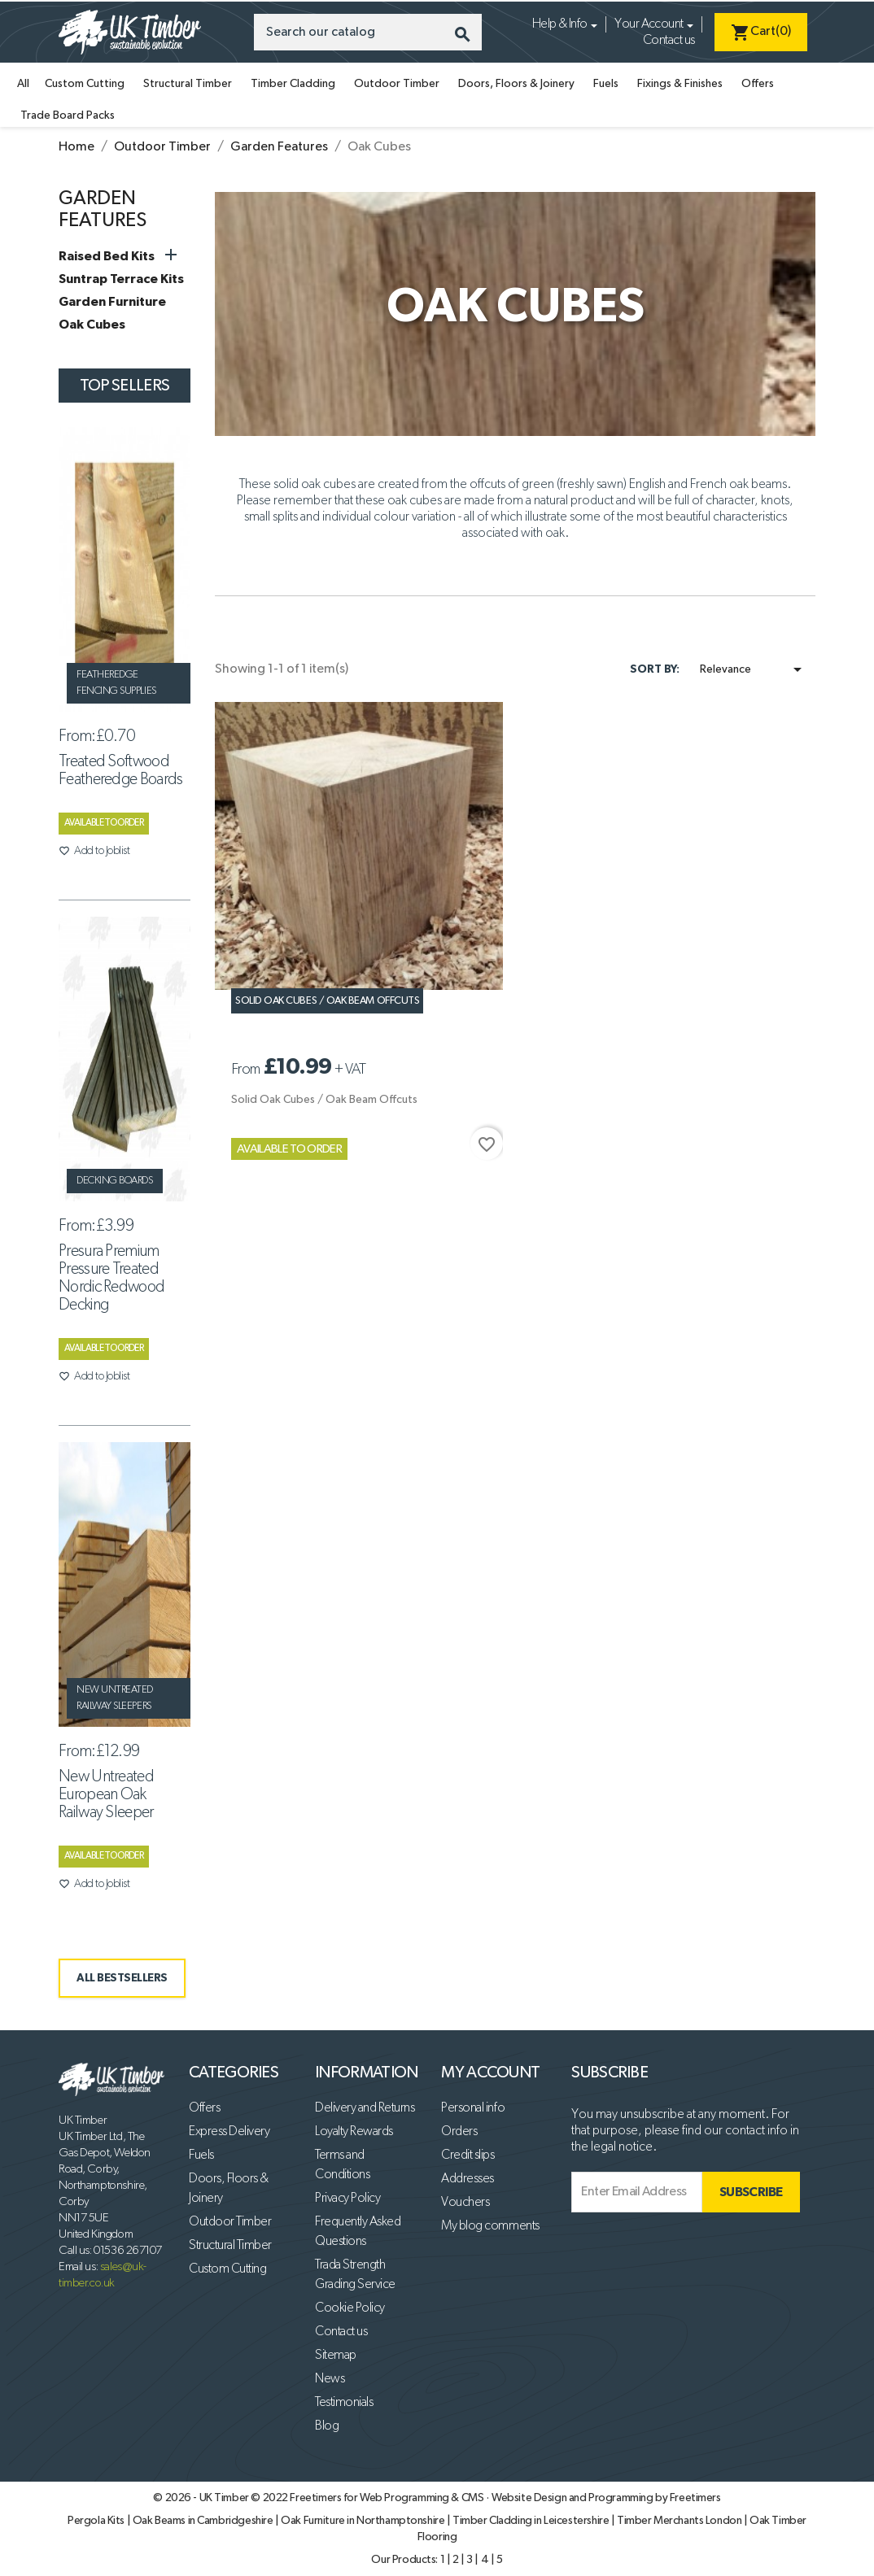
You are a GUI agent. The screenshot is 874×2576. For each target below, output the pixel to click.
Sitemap (335, 2355)
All (23, 83)
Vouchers (465, 2202)
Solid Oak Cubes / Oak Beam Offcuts (327, 1001)
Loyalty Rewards (354, 2131)
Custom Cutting (85, 83)
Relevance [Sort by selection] (753, 669)
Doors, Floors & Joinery (516, 83)
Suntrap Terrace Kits (121, 278)
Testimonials (344, 2402)
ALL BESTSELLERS (122, 1978)
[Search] (368, 32)
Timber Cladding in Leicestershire (531, 2520)
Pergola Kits (97, 2520)
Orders (459, 2131)
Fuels (605, 83)
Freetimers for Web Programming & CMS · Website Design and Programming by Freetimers (505, 2498)
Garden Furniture (112, 301)
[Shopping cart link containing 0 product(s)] (761, 32)
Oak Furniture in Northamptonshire (364, 2520)
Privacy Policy (347, 2198)
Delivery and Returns (364, 2108)
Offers (757, 83)
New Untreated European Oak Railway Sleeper (106, 1794)
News (329, 2379)
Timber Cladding (293, 83)
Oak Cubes (92, 324)
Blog (327, 2426)
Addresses (467, 2179)
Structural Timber (187, 83)
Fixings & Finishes (680, 83)
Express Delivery (229, 2131)
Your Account (648, 24)
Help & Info (560, 24)
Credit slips (467, 2155)
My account (490, 2072)
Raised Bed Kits (107, 256)
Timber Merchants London (680, 2520)
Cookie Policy (350, 2308)
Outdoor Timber (396, 83)
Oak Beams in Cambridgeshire (204, 2520)
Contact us (668, 40)
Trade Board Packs (67, 115)
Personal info (473, 2108)
